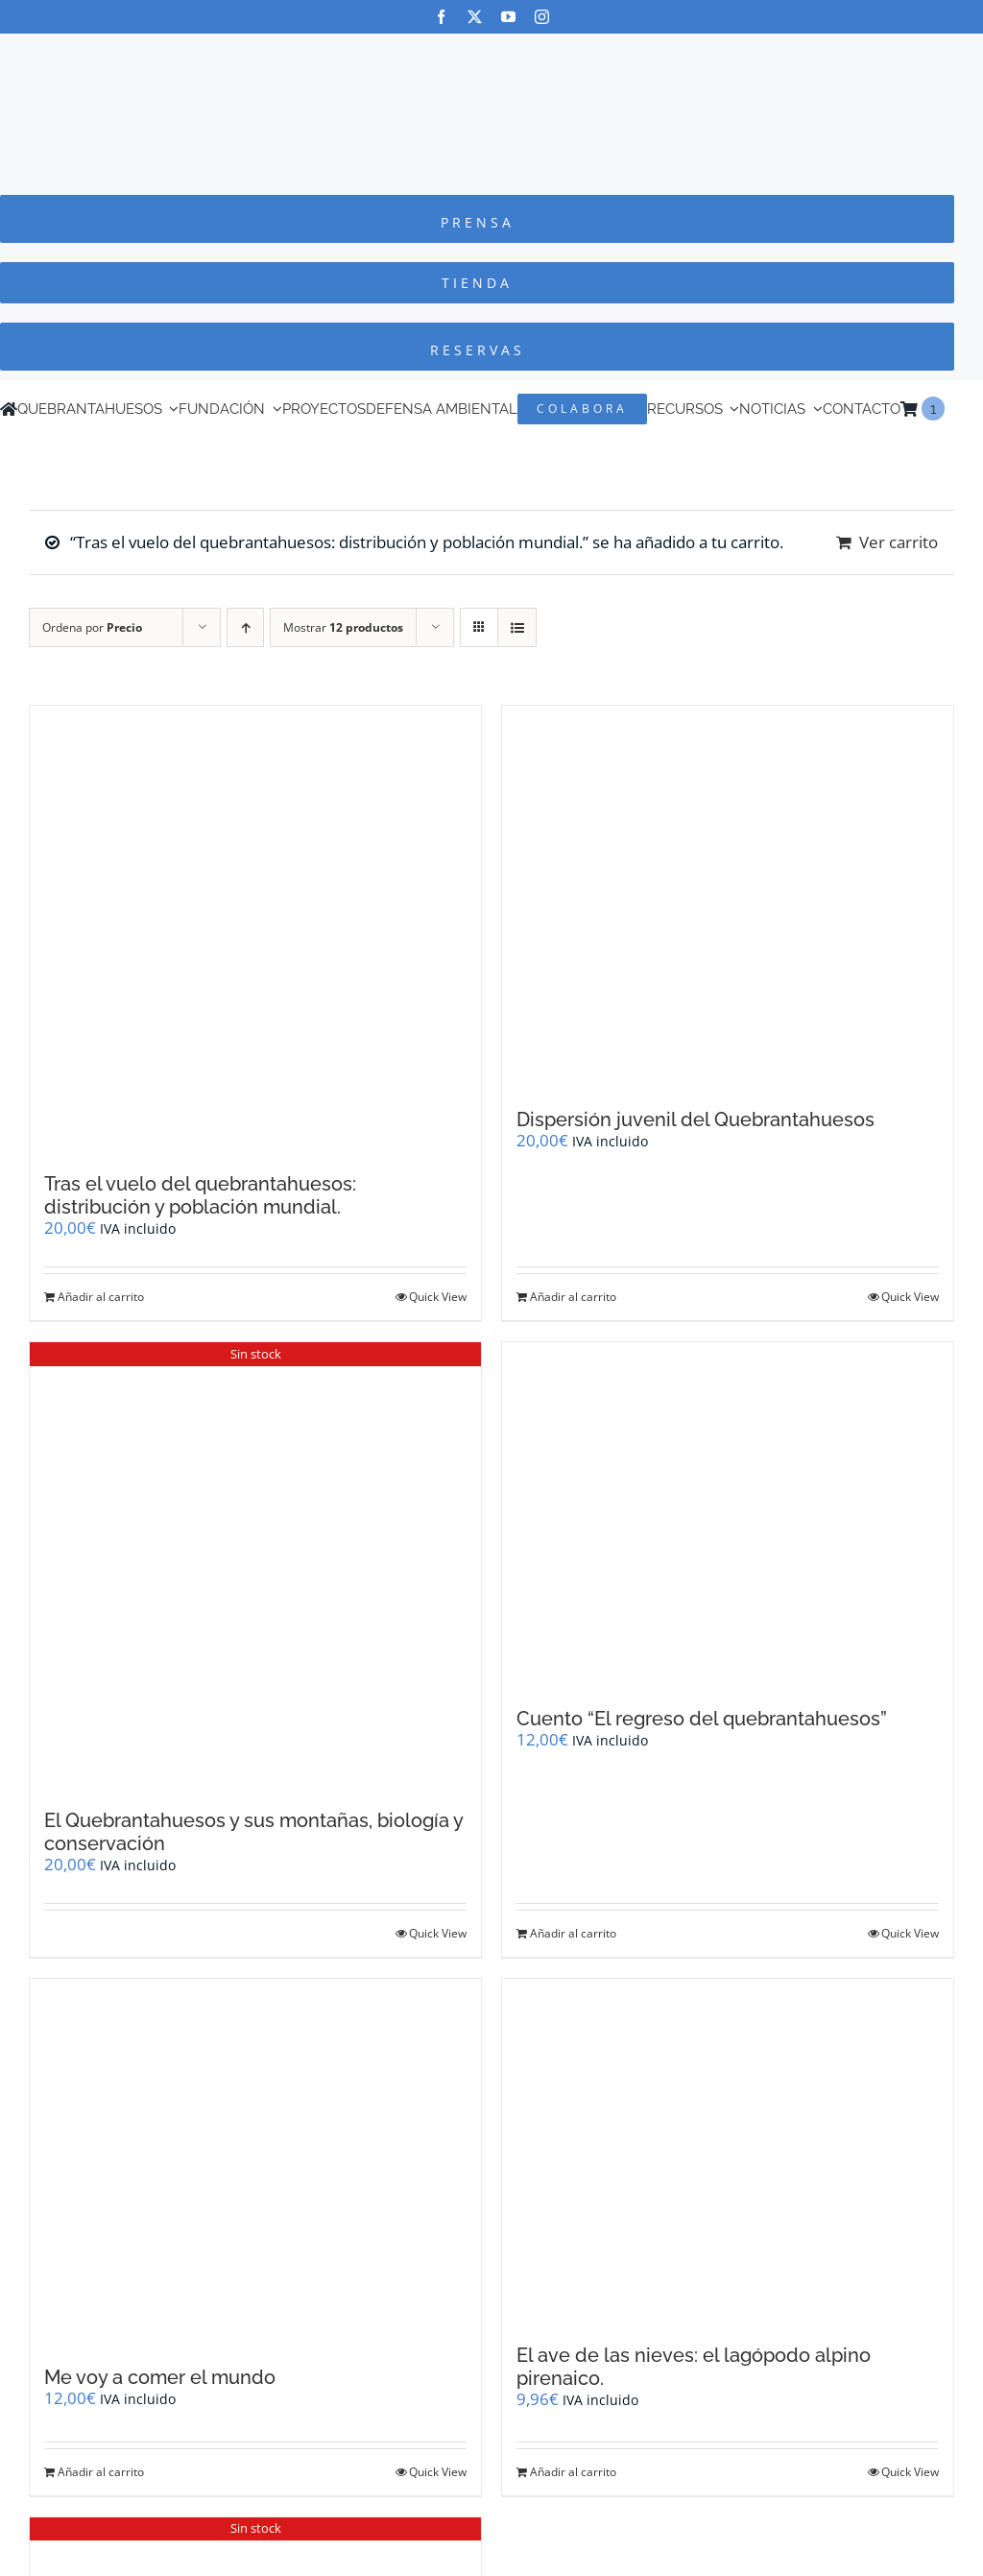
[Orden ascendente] (245, 627)
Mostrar (343, 627)
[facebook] (441, 17)
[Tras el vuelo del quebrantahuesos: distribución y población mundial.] (255, 929)
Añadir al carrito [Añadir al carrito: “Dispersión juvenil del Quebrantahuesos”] (573, 1296)
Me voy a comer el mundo (160, 2377)
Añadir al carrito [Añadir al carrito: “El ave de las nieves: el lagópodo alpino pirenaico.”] (573, 2472)
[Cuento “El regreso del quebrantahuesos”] (727, 1515)
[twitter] (475, 17)
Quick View (438, 1296)
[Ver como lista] (517, 627)
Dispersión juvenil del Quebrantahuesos (695, 1119)
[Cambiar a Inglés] (953, 409)
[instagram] (542, 17)
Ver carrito (898, 542)
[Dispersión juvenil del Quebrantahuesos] (727, 897)
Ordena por (92, 627)
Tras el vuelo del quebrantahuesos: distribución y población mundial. (200, 1195)
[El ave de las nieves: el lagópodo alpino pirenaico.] (727, 2151)
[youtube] (508, 17)
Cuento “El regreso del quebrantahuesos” (701, 1718)
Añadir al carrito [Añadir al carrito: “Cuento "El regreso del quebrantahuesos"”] (573, 1933)
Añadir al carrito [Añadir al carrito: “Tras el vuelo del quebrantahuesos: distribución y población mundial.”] (101, 1296)
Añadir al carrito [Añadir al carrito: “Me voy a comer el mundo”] (101, 2472)
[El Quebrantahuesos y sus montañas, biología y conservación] (255, 1566)
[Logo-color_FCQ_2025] (491, 51)
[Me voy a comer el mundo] (255, 2163)
